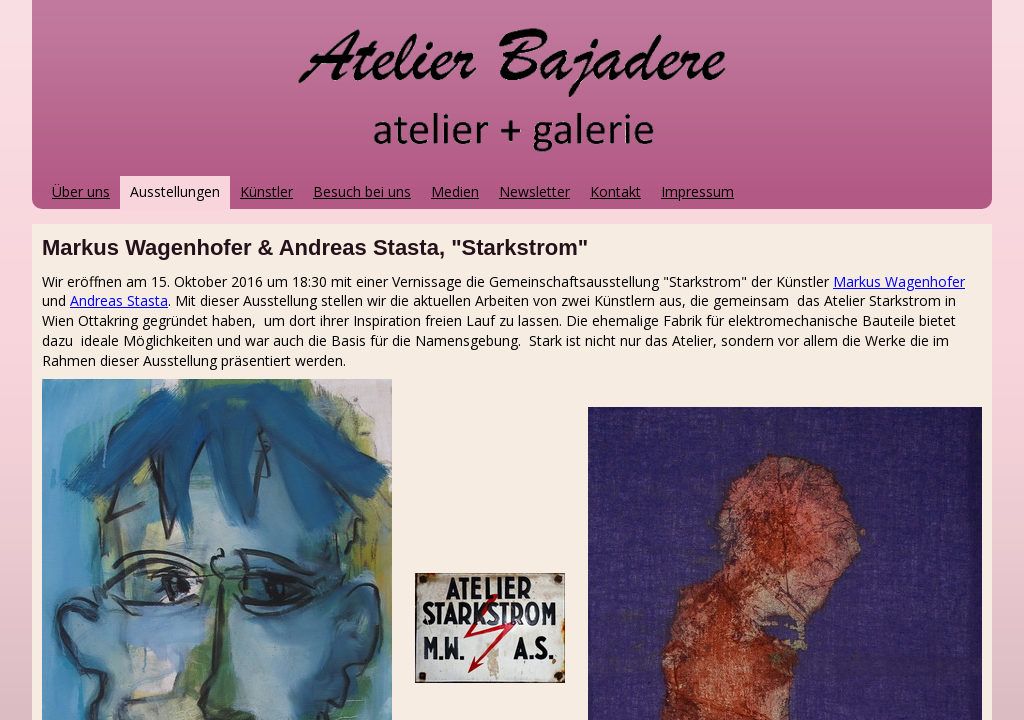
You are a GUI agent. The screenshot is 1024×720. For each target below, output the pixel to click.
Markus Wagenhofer (899, 281)
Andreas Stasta (119, 300)
